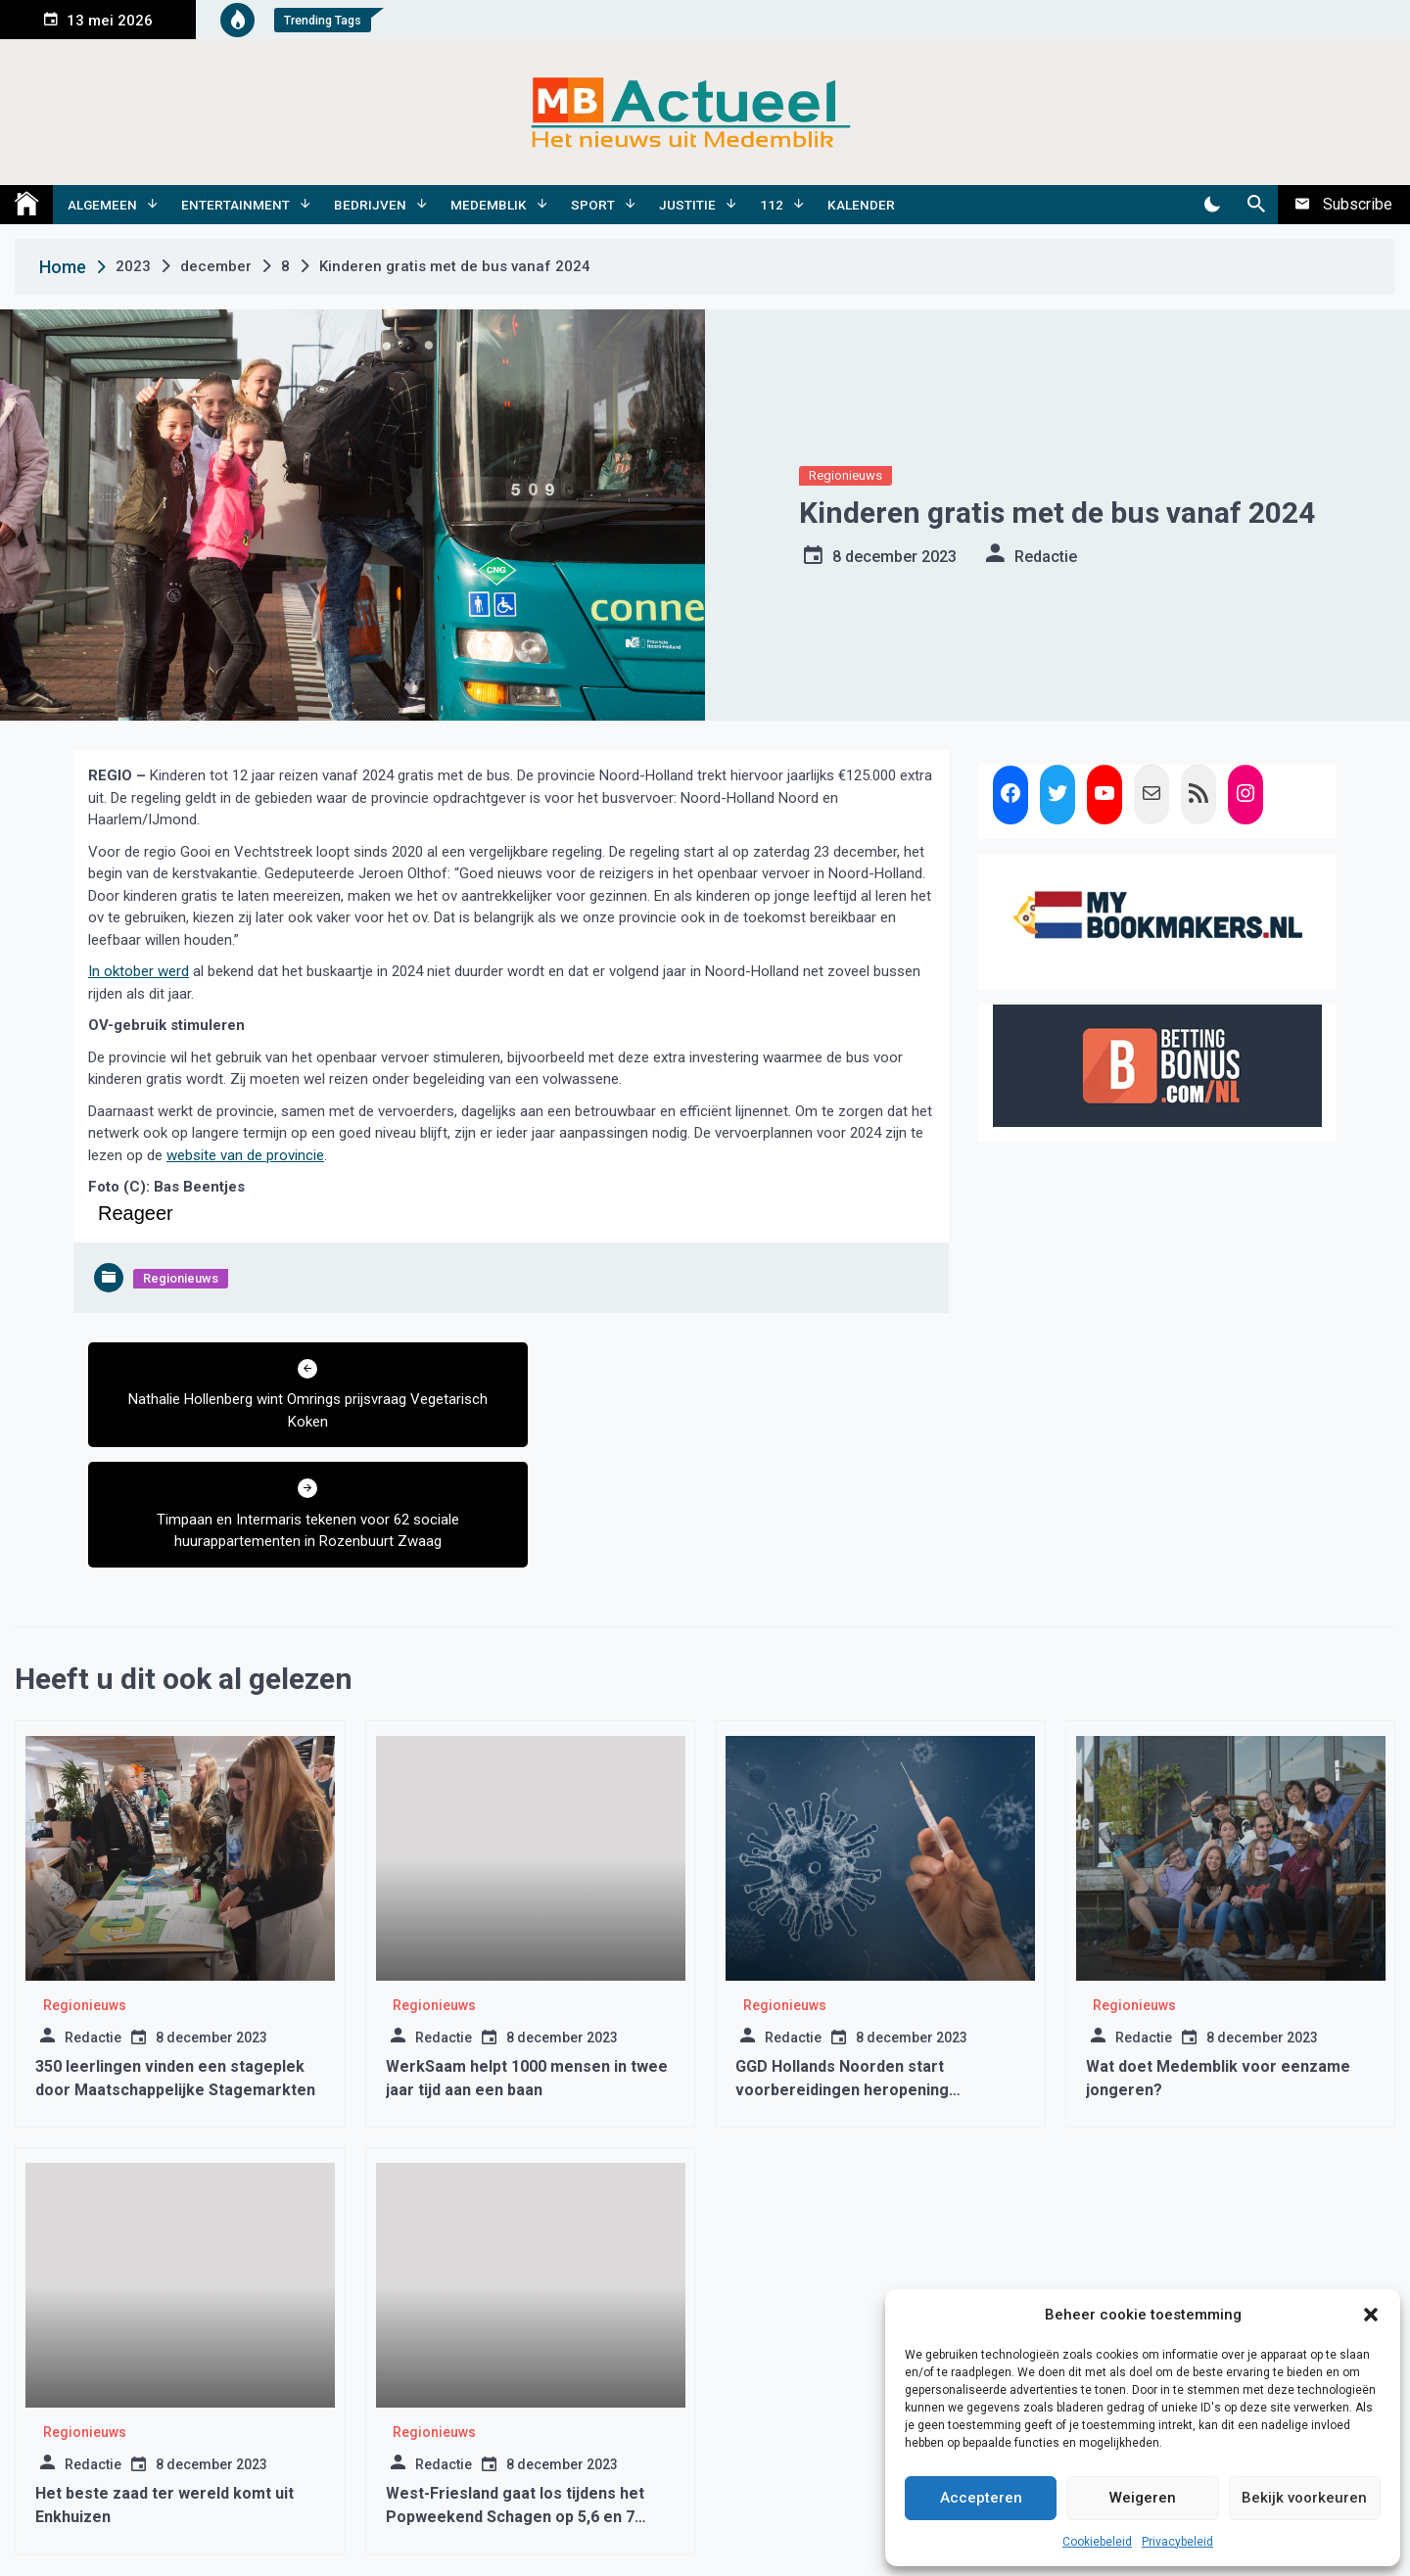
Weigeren (1142, 2497)
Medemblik (488, 204)
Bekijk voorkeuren (1304, 2497)
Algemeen (102, 204)
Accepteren (981, 2497)
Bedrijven (370, 204)
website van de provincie (245, 1155)
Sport (593, 204)
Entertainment (235, 204)
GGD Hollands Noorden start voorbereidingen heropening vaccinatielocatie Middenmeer (848, 1969)
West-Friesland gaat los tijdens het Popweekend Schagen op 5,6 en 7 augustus (515, 2396)
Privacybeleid (1177, 2542)
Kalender (861, 204)
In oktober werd (138, 971)
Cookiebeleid (1097, 2542)
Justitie (687, 204)
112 (771, 204)
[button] (1371, 2314)
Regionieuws (845, 475)
